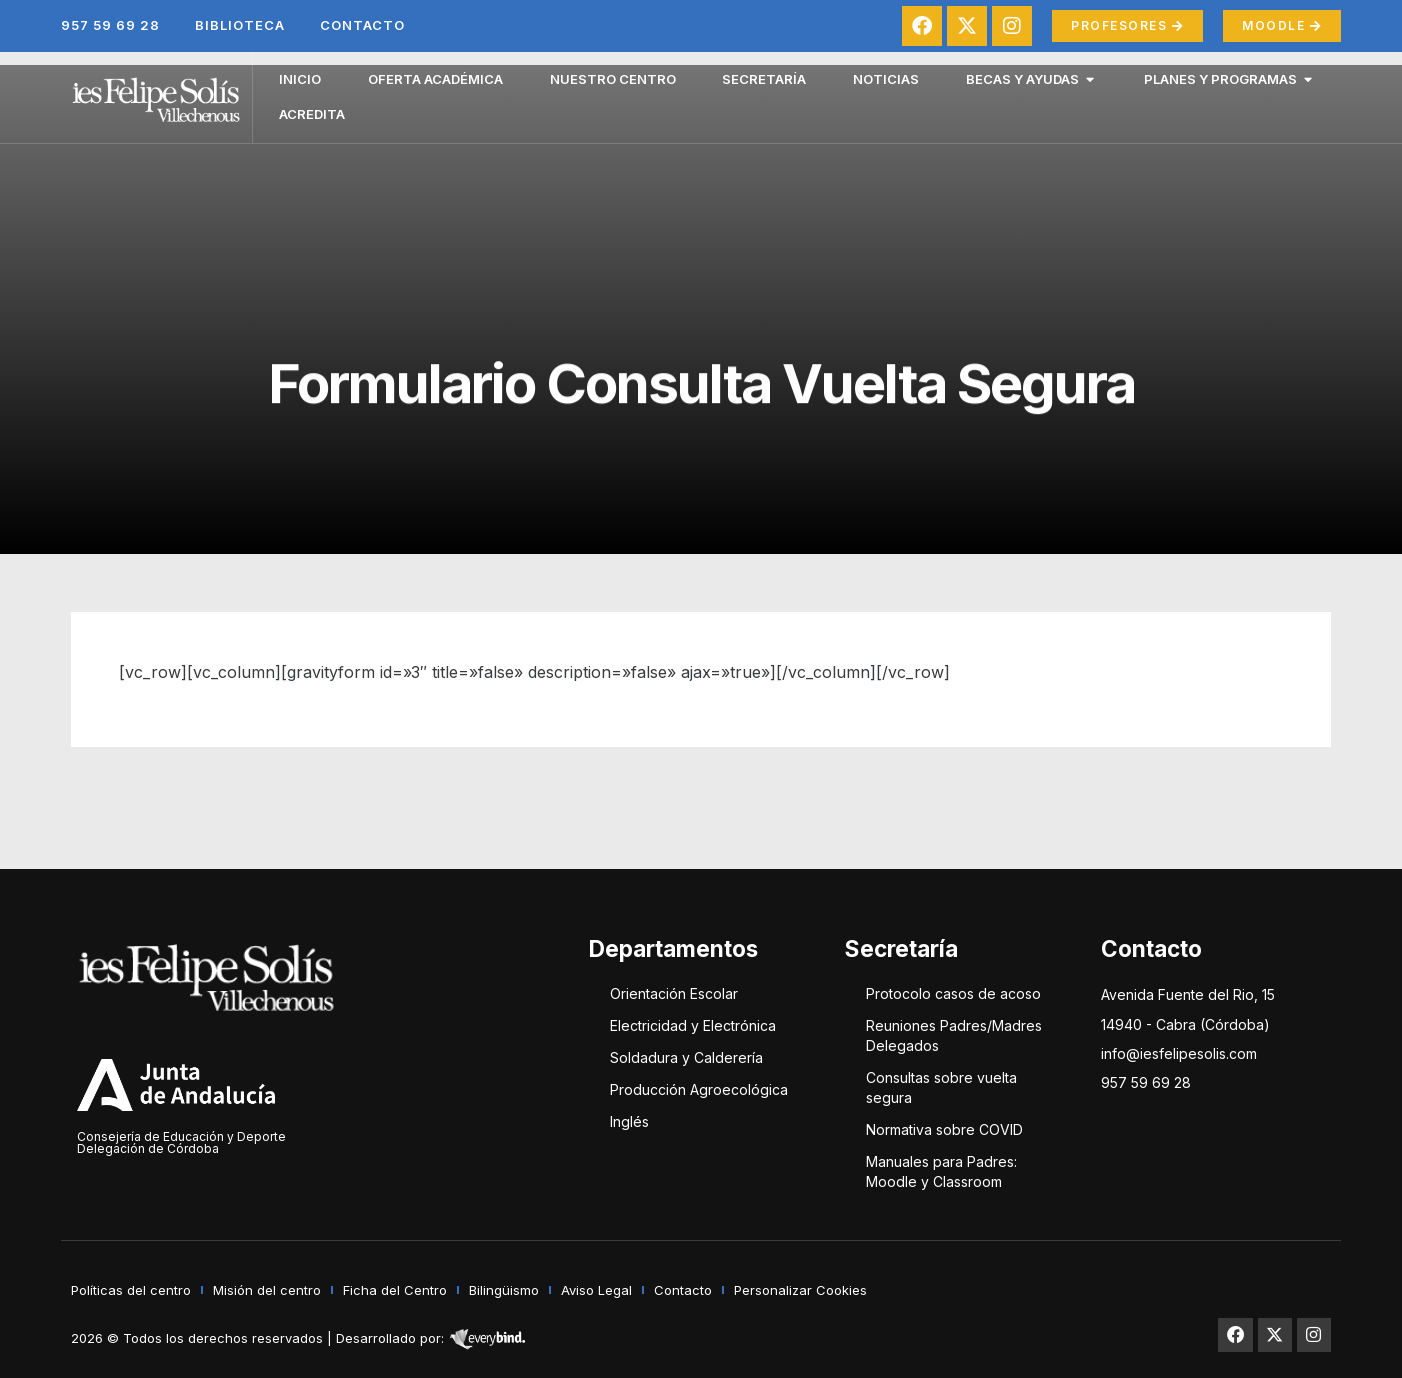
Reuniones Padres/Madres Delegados (954, 1035)
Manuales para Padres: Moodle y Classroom (941, 1171)
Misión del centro (267, 1290)
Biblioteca (240, 25)
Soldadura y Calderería (686, 1057)
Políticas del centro (131, 1290)
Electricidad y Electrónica (693, 1025)
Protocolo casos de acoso (953, 993)
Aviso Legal (596, 1290)
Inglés (629, 1121)
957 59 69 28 (110, 25)
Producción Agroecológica (699, 1089)
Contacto (362, 25)
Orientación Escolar (674, 993)
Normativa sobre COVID (944, 1129)
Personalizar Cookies (800, 1290)
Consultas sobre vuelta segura (941, 1087)
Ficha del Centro (395, 1290)
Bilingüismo (504, 1290)
